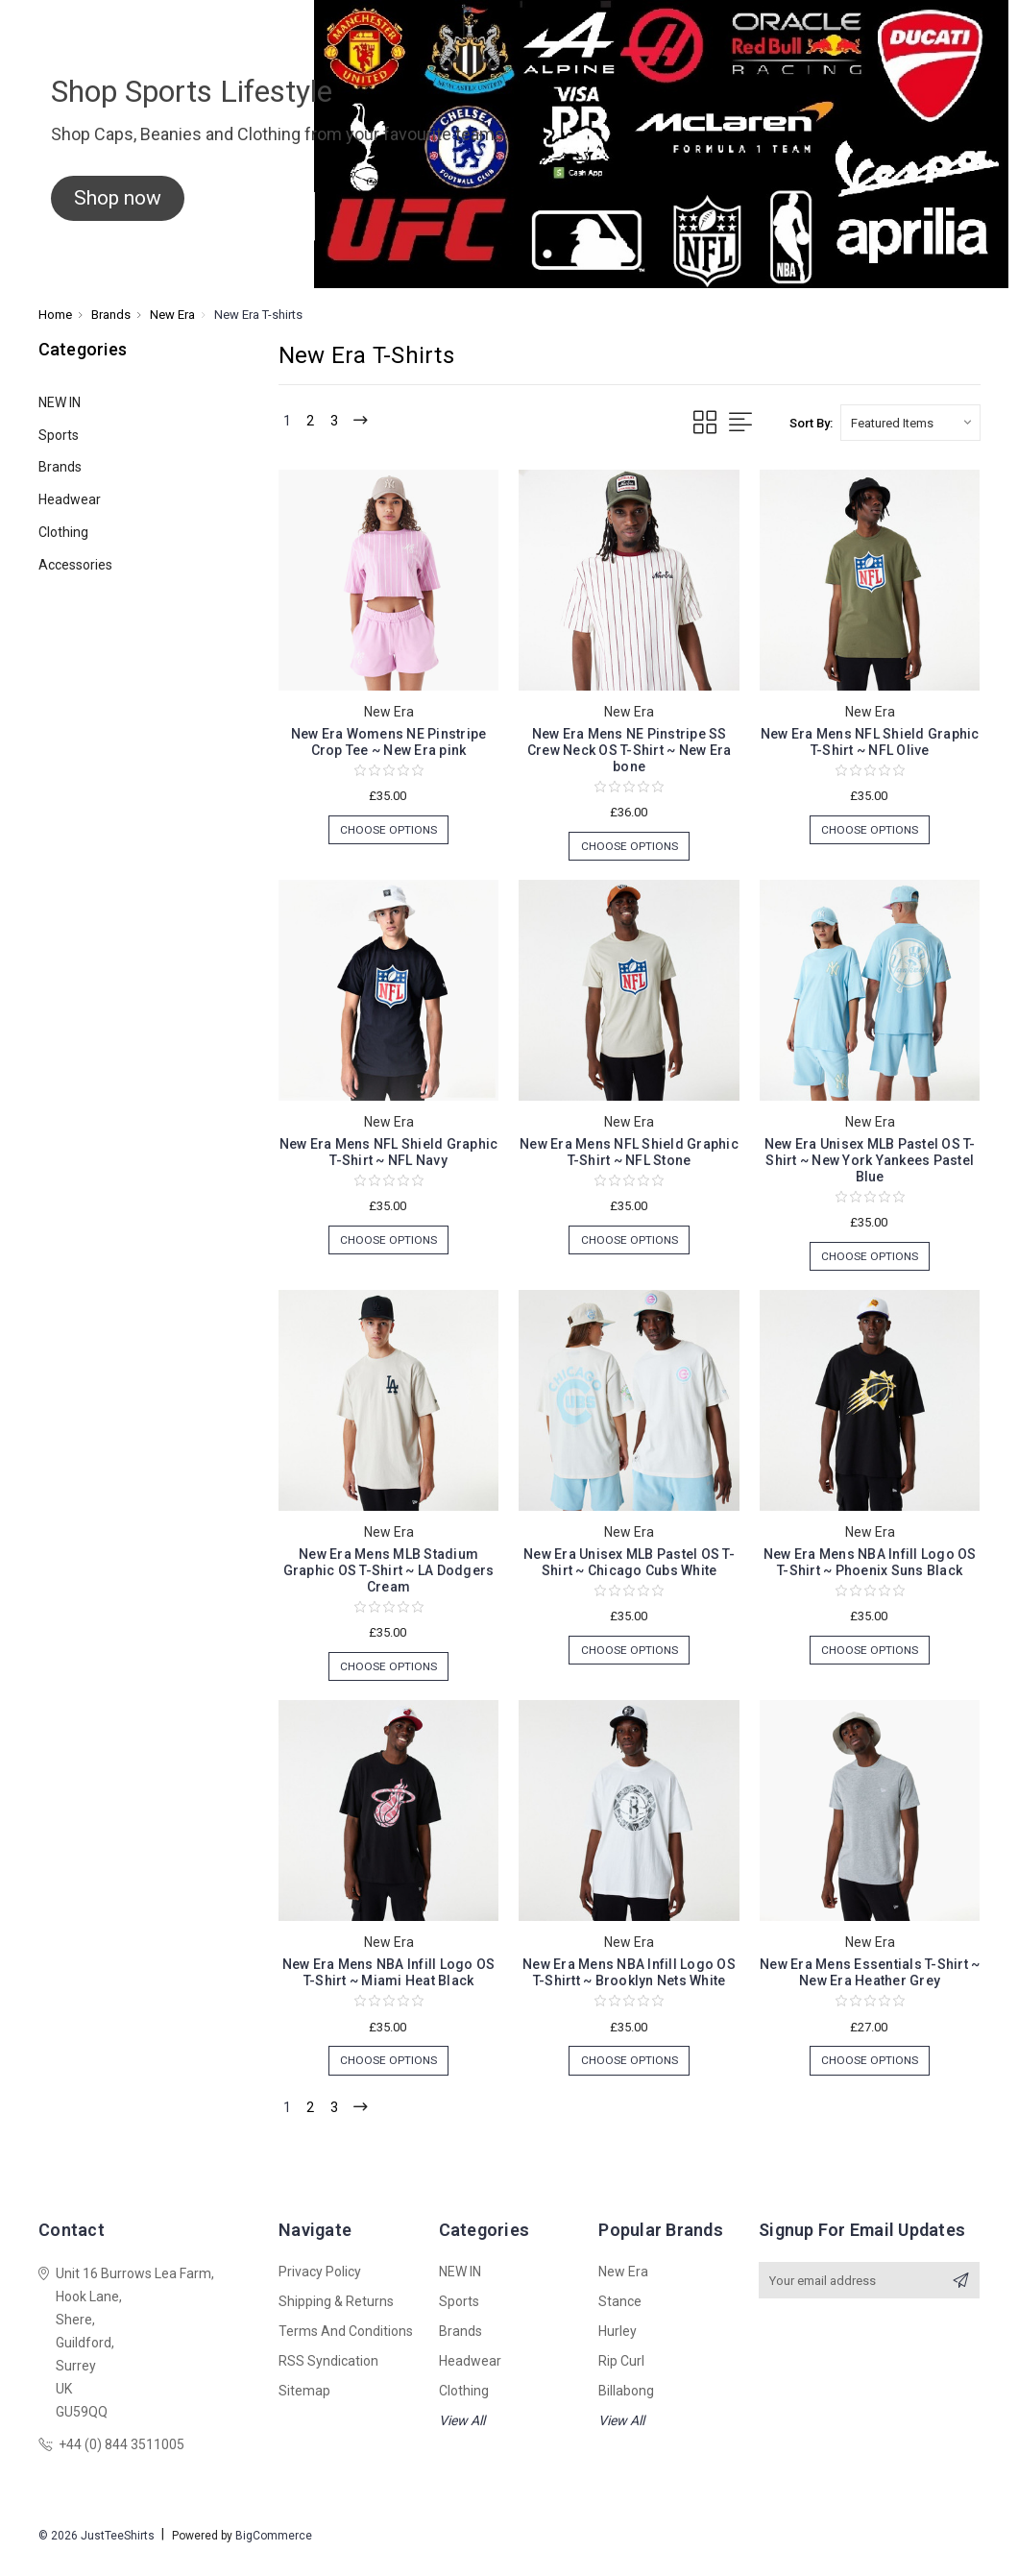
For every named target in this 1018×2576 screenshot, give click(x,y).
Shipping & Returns (336, 2316)
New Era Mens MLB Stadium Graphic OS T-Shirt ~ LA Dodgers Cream (389, 1577)
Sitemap (304, 2406)
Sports (58, 435)
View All (462, 2435)
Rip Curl (621, 2376)
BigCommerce (273, 2551)
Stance (620, 2316)
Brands (60, 466)
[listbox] (910, 422)
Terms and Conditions (346, 2346)
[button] (117, 199)
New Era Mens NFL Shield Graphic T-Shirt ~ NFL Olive (870, 742)
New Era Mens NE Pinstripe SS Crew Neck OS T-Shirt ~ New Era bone (629, 750)
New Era (623, 2287)
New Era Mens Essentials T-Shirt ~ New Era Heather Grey (870, 1982)
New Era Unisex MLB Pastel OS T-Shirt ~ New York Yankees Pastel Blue (870, 1163)
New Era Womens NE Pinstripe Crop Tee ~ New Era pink (389, 742)
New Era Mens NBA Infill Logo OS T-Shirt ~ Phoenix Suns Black (870, 1569)
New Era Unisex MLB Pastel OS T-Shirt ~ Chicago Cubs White (629, 1569)
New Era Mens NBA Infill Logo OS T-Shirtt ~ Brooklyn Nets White (629, 1982)
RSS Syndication (328, 2376)
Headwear (69, 499)
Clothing (63, 532)
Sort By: (811, 423)
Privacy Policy (320, 2287)
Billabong (626, 2406)
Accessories (75, 564)
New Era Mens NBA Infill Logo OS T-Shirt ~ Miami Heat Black (389, 1982)
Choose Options (388, 831)
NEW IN (59, 402)
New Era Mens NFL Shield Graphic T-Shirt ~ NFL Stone (629, 1155)
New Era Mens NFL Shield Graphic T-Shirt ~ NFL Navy (388, 1155)
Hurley (617, 2346)
